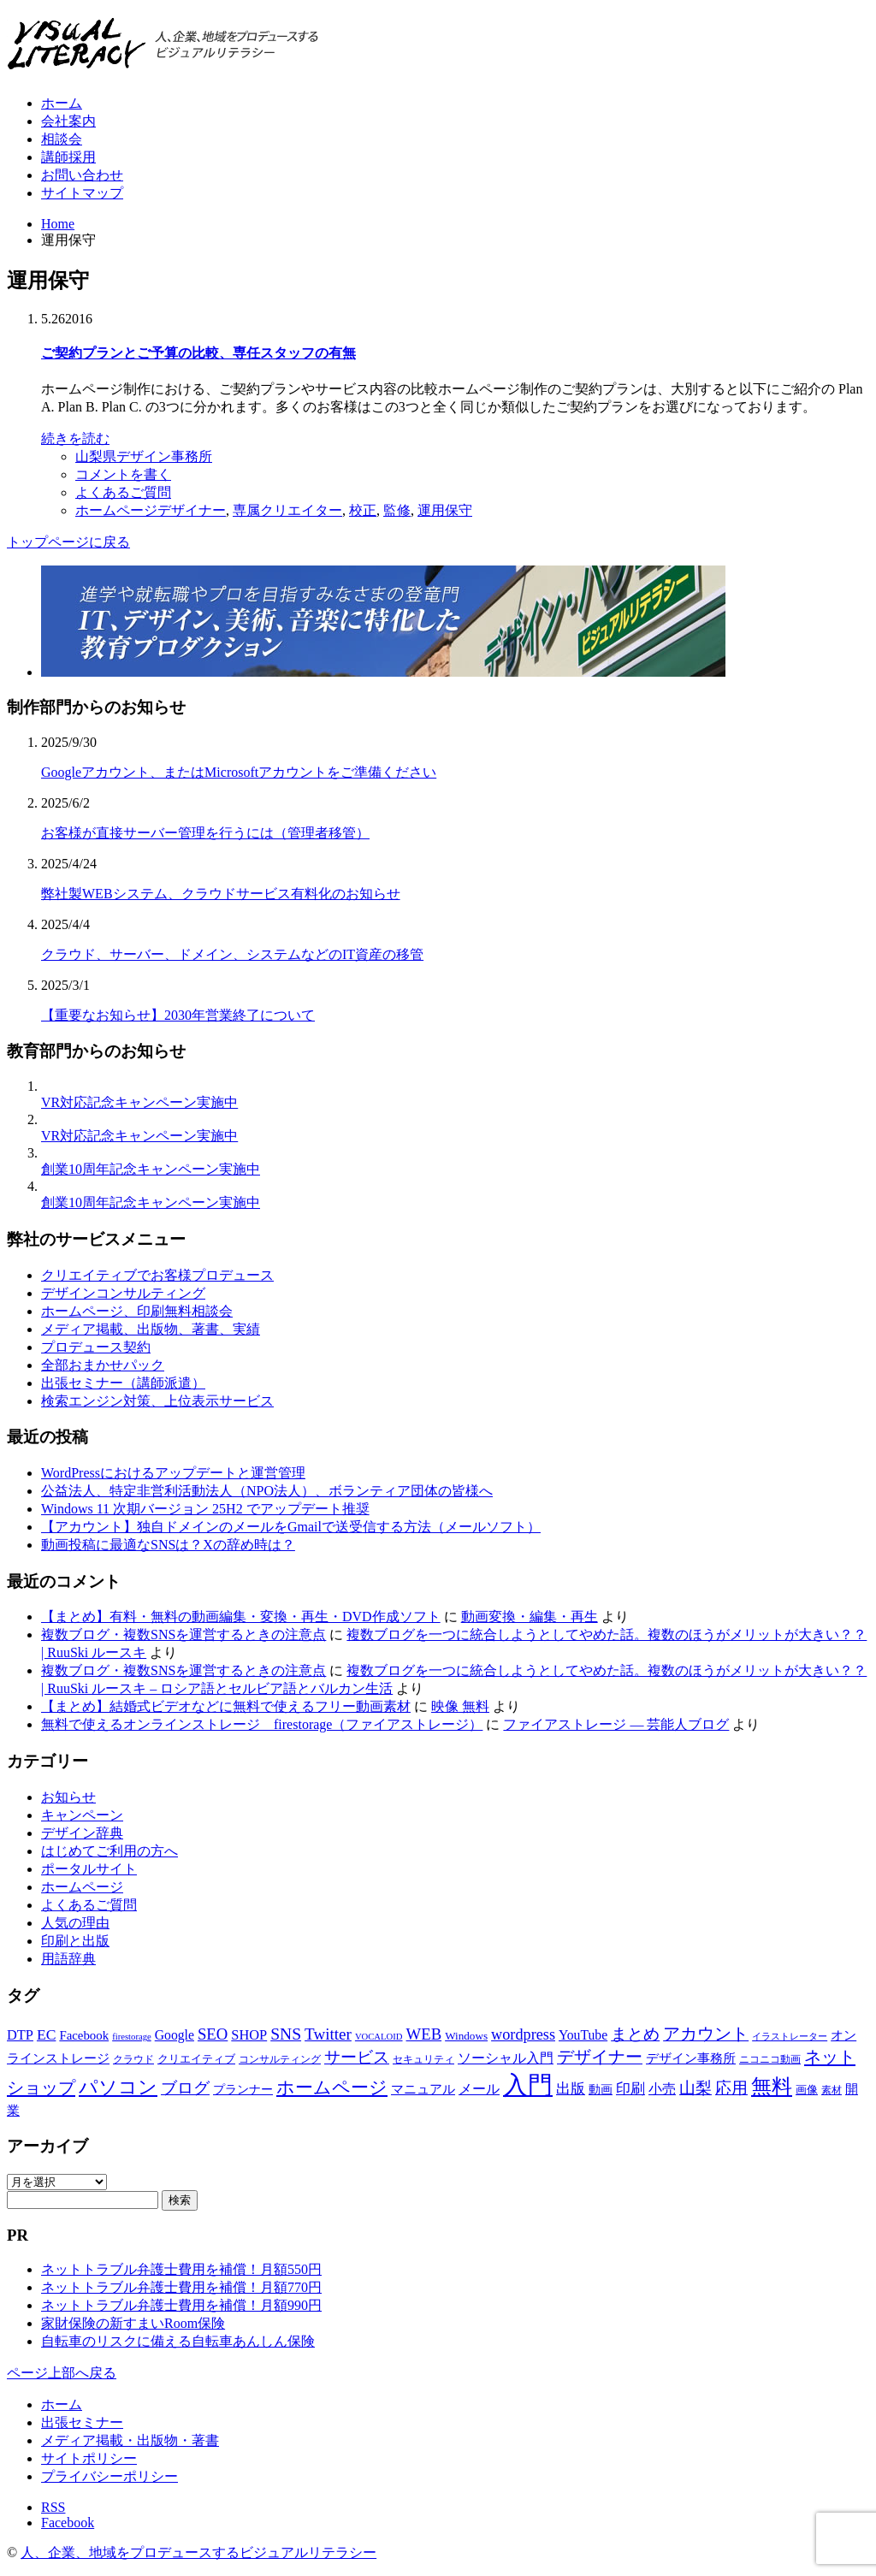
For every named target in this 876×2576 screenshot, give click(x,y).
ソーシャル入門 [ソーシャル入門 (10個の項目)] (505, 2058)
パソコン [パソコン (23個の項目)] (118, 2087)
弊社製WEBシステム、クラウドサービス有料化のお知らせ (220, 893)
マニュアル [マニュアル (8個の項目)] (423, 2089)
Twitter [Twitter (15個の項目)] (328, 2034)
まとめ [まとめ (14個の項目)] (635, 2034)
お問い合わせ (82, 175)
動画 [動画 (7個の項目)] (601, 2089)
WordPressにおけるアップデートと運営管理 (173, 1473)
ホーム (61, 103)
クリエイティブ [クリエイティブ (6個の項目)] (196, 2058)
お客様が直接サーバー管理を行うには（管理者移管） (205, 833)
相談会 (61, 139)
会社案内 (68, 121)
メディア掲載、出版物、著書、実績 (150, 1329)
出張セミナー (82, 2422)
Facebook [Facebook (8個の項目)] (84, 2035)
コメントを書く (123, 474)
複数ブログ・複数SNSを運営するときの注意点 (183, 1634)
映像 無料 (460, 1706)
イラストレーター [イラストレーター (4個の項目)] (789, 2036)
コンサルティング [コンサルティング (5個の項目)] (280, 2059)
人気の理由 (75, 1923)
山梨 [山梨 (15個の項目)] (695, 2088)
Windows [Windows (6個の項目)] (466, 2035)
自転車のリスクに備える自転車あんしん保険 (178, 2341)
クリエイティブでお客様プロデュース (157, 1275)
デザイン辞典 (82, 1833)
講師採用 (68, 157)
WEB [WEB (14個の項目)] (424, 2034)
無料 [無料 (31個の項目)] (771, 2086)
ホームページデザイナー (150, 510)
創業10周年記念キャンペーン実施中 (150, 1169)
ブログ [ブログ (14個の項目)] (185, 2088)
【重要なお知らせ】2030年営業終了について (178, 1015)
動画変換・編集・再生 (529, 1616)
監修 (397, 510)
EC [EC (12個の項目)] (46, 2034)
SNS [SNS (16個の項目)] (285, 2034)
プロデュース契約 (96, 1347)
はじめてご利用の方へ (109, 1851)
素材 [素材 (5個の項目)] (831, 2090)
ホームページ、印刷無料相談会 (137, 1311)
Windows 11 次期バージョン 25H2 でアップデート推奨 (205, 1508)
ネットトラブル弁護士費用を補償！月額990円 (181, 2305)
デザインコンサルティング (123, 1293)
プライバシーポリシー (109, 2476)
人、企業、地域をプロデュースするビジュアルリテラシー (198, 2552)
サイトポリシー (89, 2458)
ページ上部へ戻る (61, 2373)
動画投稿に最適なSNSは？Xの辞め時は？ (168, 1544)
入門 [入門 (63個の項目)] (528, 2085)
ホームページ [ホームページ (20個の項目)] (332, 2087)
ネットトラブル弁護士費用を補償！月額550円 (181, 2269)
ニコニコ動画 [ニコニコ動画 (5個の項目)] (770, 2059)
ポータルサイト (89, 1869)
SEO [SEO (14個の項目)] (213, 2034)
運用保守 (444, 510)
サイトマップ (82, 193)
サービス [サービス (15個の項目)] (356, 2057)
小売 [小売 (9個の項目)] (662, 2089)
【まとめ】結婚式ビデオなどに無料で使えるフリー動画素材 (226, 1706)
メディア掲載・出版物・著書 (130, 2440)
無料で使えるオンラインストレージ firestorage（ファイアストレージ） (261, 1724)
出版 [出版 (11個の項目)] (570, 2089)
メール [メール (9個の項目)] (479, 2089)
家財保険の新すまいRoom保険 (133, 2323)
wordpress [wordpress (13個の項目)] (523, 2034)
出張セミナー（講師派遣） (123, 1383)
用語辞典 (68, 1958)
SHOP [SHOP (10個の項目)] (249, 2035)
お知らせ (68, 1797)
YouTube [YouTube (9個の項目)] (583, 2035)
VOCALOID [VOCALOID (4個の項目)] (379, 2036)
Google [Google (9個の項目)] (174, 2035)
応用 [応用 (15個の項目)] (731, 2088)
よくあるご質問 (123, 492)
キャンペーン (82, 1815)
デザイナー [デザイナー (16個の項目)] (599, 2057)
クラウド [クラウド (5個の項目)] (133, 2059)
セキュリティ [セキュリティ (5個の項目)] (423, 2059)
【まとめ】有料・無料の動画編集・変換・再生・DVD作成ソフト (241, 1616)
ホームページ (82, 1887)
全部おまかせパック (102, 1365)
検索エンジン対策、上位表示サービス (157, 1401)
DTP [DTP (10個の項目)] (20, 2035)
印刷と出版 (75, 1940)
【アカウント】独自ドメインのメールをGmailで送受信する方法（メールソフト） (291, 1526)
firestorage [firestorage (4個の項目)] (131, 2036)
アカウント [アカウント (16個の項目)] (706, 2034)
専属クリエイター (287, 510)
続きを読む (75, 438)
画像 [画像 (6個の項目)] (807, 2089)
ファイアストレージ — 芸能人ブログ (616, 1724)
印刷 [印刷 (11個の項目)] (630, 2089)
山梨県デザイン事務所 (143, 456)
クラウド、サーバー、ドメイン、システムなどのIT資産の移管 (232, 954)
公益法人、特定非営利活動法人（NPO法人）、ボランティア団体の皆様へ (267, 1490)
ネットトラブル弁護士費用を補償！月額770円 (181, 2287)
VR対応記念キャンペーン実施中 (139, 1102)
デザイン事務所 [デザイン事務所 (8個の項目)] (691, 2058)
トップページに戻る (68, 542)
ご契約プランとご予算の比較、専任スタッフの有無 (198, 353)
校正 (362, 510)
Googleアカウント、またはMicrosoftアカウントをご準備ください (238, 772)
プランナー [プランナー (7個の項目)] (243, 2089)
